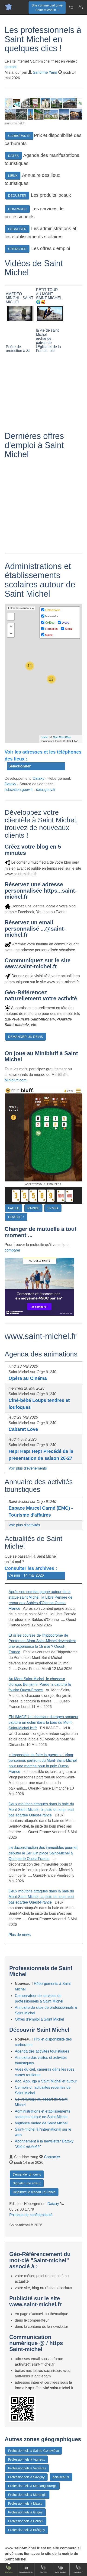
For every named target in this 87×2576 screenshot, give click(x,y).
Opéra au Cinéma (28, 1378)
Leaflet (44, 737)
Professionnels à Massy (25, 2503)
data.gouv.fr (45, 790)
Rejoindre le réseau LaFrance (34, 2192)
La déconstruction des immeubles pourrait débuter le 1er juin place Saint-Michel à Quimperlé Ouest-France (43, 1853)
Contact (78, 2569)
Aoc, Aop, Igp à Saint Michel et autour (46, 2081)
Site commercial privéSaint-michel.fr (47, 7)
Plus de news (20, 1935)
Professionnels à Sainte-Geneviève (33, 2450)
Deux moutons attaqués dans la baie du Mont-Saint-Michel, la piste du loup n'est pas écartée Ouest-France (41, 1809)
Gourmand (60, 2569)
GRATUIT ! (16, 1217)
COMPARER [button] (17, 209)
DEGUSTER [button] (17, 195)
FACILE (13, 1208)
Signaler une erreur (27, 2183)
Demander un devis (27, 2174)
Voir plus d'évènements (28, 1468)
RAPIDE (33, 1208)
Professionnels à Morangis (27, 2495)
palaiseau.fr (61, 2477)
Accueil (9, 2569)
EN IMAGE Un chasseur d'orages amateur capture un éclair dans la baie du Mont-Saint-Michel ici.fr (43, 1722)
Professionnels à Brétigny (26, 2530)
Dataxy (38, 778)
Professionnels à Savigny (26, 2477)
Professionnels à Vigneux (26, 2459)
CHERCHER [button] (17, 249)
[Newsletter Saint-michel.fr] (70, 7)
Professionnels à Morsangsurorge (32, 2486)
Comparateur (26, 2569)
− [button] (11, 633)
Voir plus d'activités (24, 1525)
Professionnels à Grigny (25, 2512)
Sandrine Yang (45, 72)
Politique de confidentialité (30, 2215)
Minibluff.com (15, 1080)
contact (11, 67)
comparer (12, 1250)
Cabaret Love (23, 1429)
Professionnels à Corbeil (25, 2521)
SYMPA (52, 1208)
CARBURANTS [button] (19, 136)
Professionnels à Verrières (27, 2468)
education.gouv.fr (19, 790)
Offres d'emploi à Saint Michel (39, 2019)
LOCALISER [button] (17, 229)
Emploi (43, 2569)
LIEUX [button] (12, 175)
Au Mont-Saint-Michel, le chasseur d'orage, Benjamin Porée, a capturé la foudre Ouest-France (40, 1684)
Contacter (52, 2157)
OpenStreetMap (62, 737)
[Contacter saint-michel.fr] (80, 7)
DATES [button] (13, 156)
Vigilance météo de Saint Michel (41, 2123)
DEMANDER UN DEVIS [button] (25, 1037)
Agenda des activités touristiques (42, 2051)
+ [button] (11, 626)
